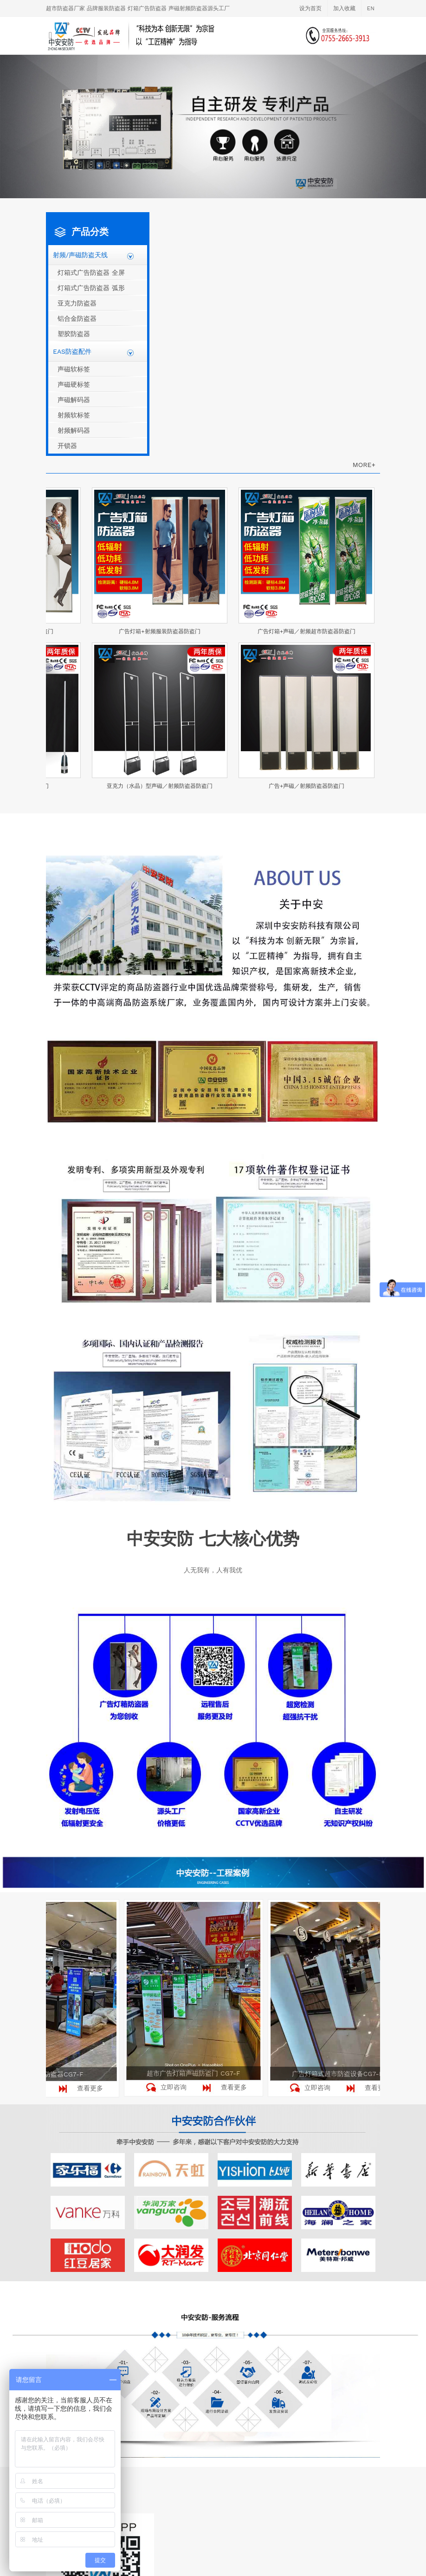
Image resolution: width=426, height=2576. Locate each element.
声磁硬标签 (74, 384)
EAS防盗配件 (72, 351)
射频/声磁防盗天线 (80, 255)
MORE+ (364, 464)
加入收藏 (344, 8)
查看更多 (92, 2088)
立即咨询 (175, 2087)
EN (370, 8)
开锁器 (67, 445)
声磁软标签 (74, 369)
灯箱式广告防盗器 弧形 (91, 288)
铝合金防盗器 (77, 318)
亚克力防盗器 (77, 303)
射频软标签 (74, 415)
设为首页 (310, 8)
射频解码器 (74, 430)
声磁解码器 (74, 399)
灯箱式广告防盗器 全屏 (91, 272)
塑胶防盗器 (74, 333)
